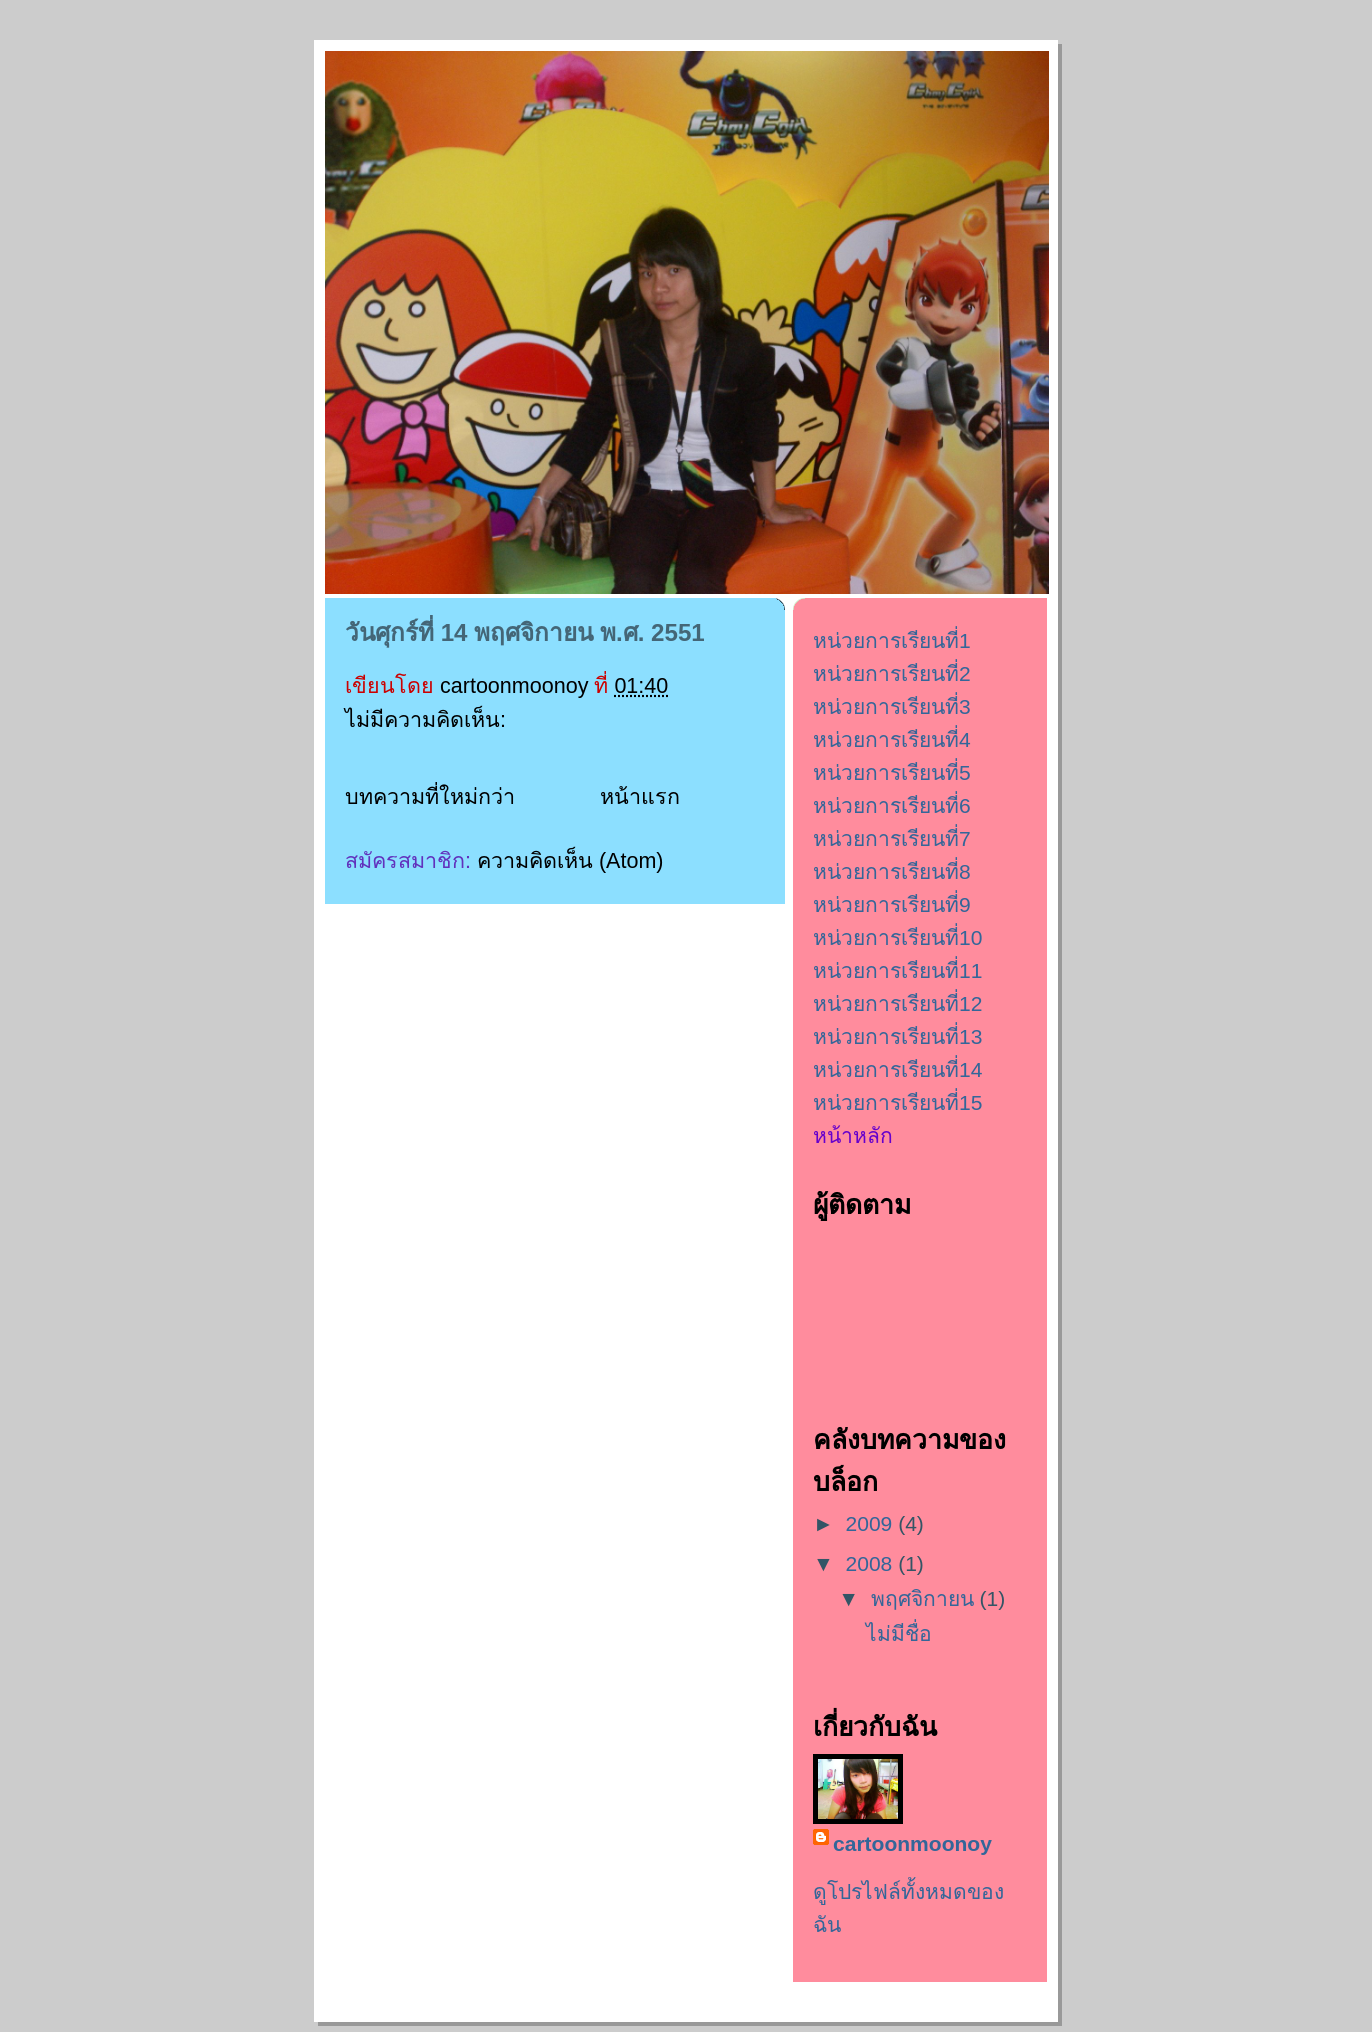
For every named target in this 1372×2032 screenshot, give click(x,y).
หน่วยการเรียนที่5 (892, 772)
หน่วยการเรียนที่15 (897, 1102)
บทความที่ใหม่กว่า (430, 797)
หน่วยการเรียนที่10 (897, 937)
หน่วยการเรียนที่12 (897, 1003)
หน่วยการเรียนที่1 (892, 640)
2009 (872, 1523)
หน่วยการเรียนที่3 (892, 706)
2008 (872, 1563)
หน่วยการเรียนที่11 (897, 970)
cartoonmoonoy (912, 1843)
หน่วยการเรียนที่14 (897, 1069)
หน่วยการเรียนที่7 (892, 838)
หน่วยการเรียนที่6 (892, 805)
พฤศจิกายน (925, 1598)
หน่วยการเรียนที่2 (892, 673)
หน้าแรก (640, 797)
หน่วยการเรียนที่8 (892, 871)
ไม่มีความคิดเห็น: (428, 720)
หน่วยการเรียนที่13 (897, 1036)
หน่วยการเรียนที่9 (892, 904)
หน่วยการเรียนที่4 (892, 739)
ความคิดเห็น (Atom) (570, 861)
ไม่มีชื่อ (899, 1633)
